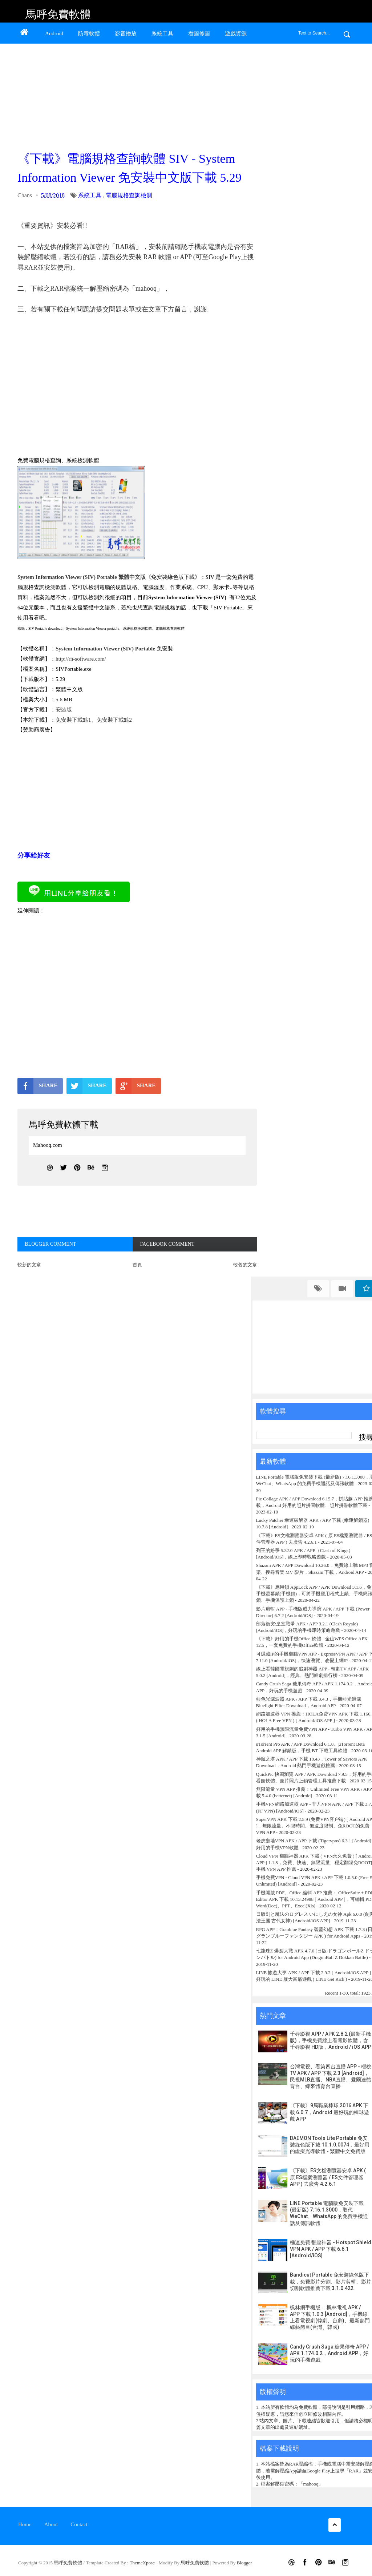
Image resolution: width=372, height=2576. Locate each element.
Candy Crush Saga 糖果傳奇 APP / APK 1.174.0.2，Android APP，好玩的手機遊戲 (329, 2353)
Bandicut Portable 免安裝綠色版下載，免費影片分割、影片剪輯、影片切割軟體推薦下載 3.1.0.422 (330, 2281)
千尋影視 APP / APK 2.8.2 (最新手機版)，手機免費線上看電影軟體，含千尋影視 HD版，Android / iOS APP (330, 2040)
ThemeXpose (143, 2562)
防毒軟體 (89, 33)
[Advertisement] (135, 95)
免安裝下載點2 (114, 720)
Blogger (244, 2562)
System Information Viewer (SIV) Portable (105, 649)
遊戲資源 (236, 33)
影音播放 (126, 33)
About (51, 2524)
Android (54, 33)
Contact (79, 2524)
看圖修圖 (199, 33)
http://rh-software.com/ (81, 659)
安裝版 (64, 710)
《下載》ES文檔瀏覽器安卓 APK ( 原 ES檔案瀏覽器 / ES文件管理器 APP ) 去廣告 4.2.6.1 (328, 2177)
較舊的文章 (245, 1264)
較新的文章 (29, 1264)
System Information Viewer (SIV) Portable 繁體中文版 (81, 577)
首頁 (137, 1264)
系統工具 (162, 33)
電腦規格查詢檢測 (129, 195)
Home (25, 2524)
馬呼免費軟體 (58, 14)
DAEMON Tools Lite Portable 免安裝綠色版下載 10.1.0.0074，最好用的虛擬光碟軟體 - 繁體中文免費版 (329, 2144)
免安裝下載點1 (73, 720)
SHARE (37, 1086)
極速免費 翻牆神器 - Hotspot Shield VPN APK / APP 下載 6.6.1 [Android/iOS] (330, 2249)
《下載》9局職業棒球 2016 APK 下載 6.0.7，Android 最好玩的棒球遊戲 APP (329, 2112)
